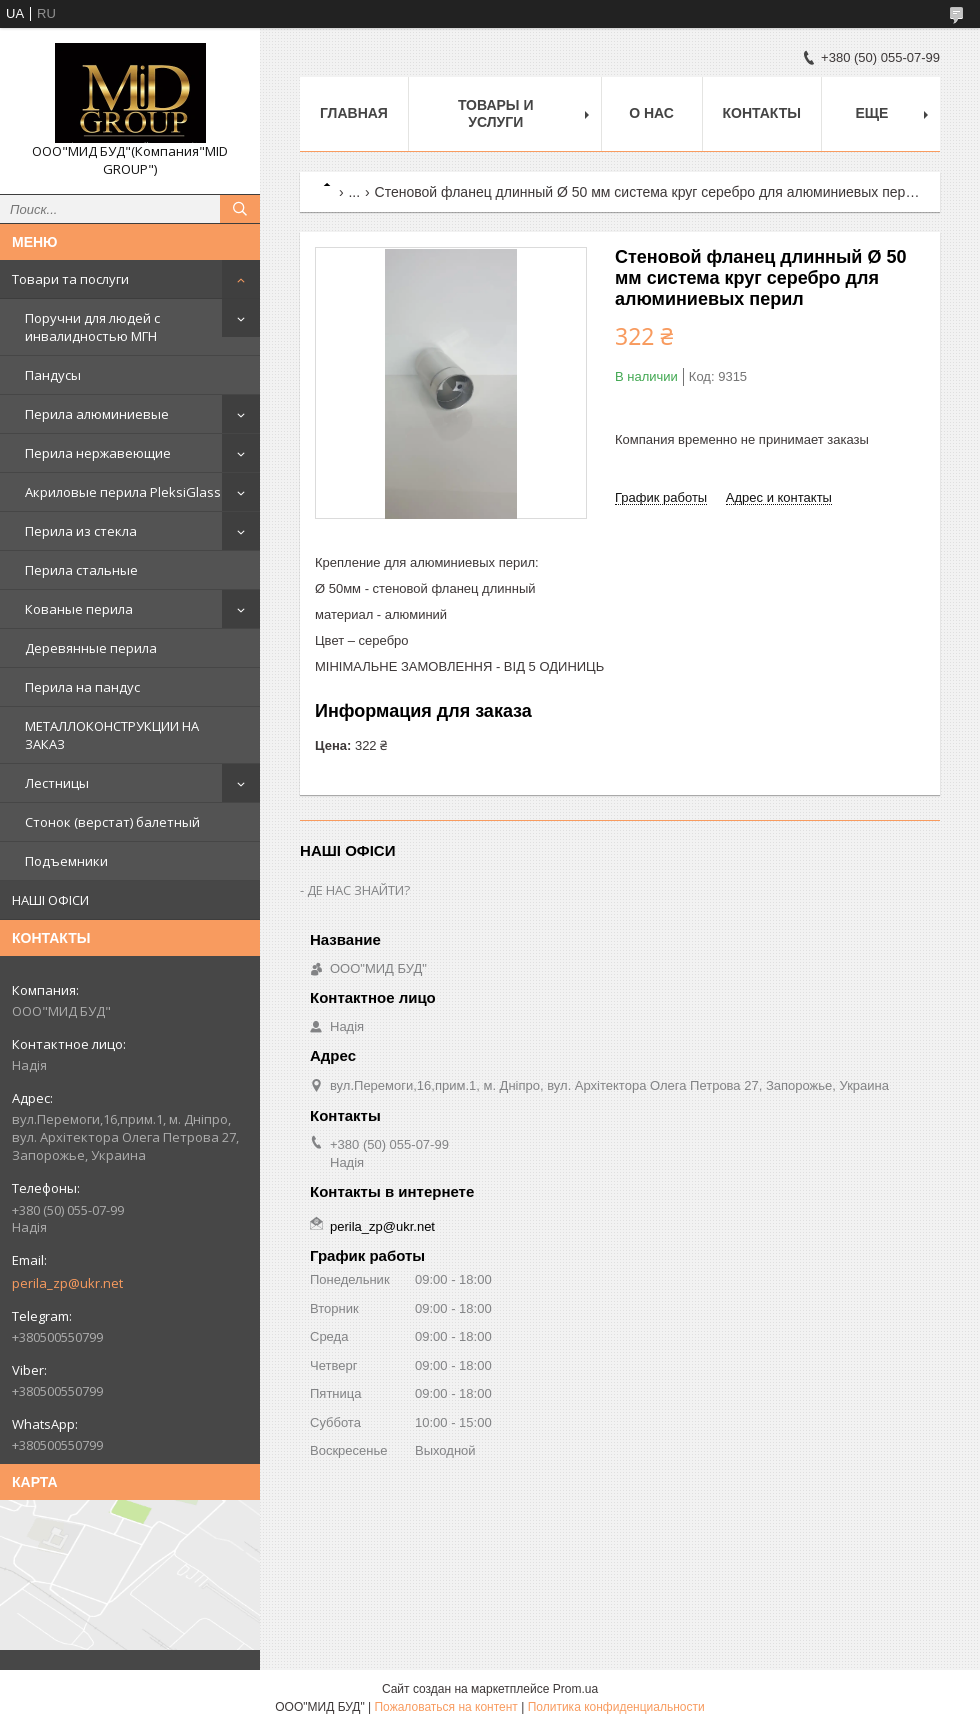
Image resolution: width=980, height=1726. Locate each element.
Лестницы (57, 783)
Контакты (762, 113)
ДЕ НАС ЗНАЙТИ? (358, 890)
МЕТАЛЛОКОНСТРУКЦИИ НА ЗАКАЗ (112, 735)
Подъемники (66, 861)
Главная (354, 113)
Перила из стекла (81, 531)
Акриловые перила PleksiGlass (123, 492)
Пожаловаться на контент (445, 1707)
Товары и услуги (496, 113)
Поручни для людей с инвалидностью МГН (92, 327)
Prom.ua (575, 1689)
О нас (651, 113)
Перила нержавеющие (98, 453)
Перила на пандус (82, 687)
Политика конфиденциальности (616, 1707)
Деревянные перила (91, 648)
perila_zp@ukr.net (67, 1283)
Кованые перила (79, 609)
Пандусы (53, 375)
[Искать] (240, 209)
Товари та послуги (70, 279)
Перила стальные (81, 570)
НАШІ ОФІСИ (50, 900)
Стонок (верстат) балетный (112, 822)
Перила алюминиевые (97, 414)
